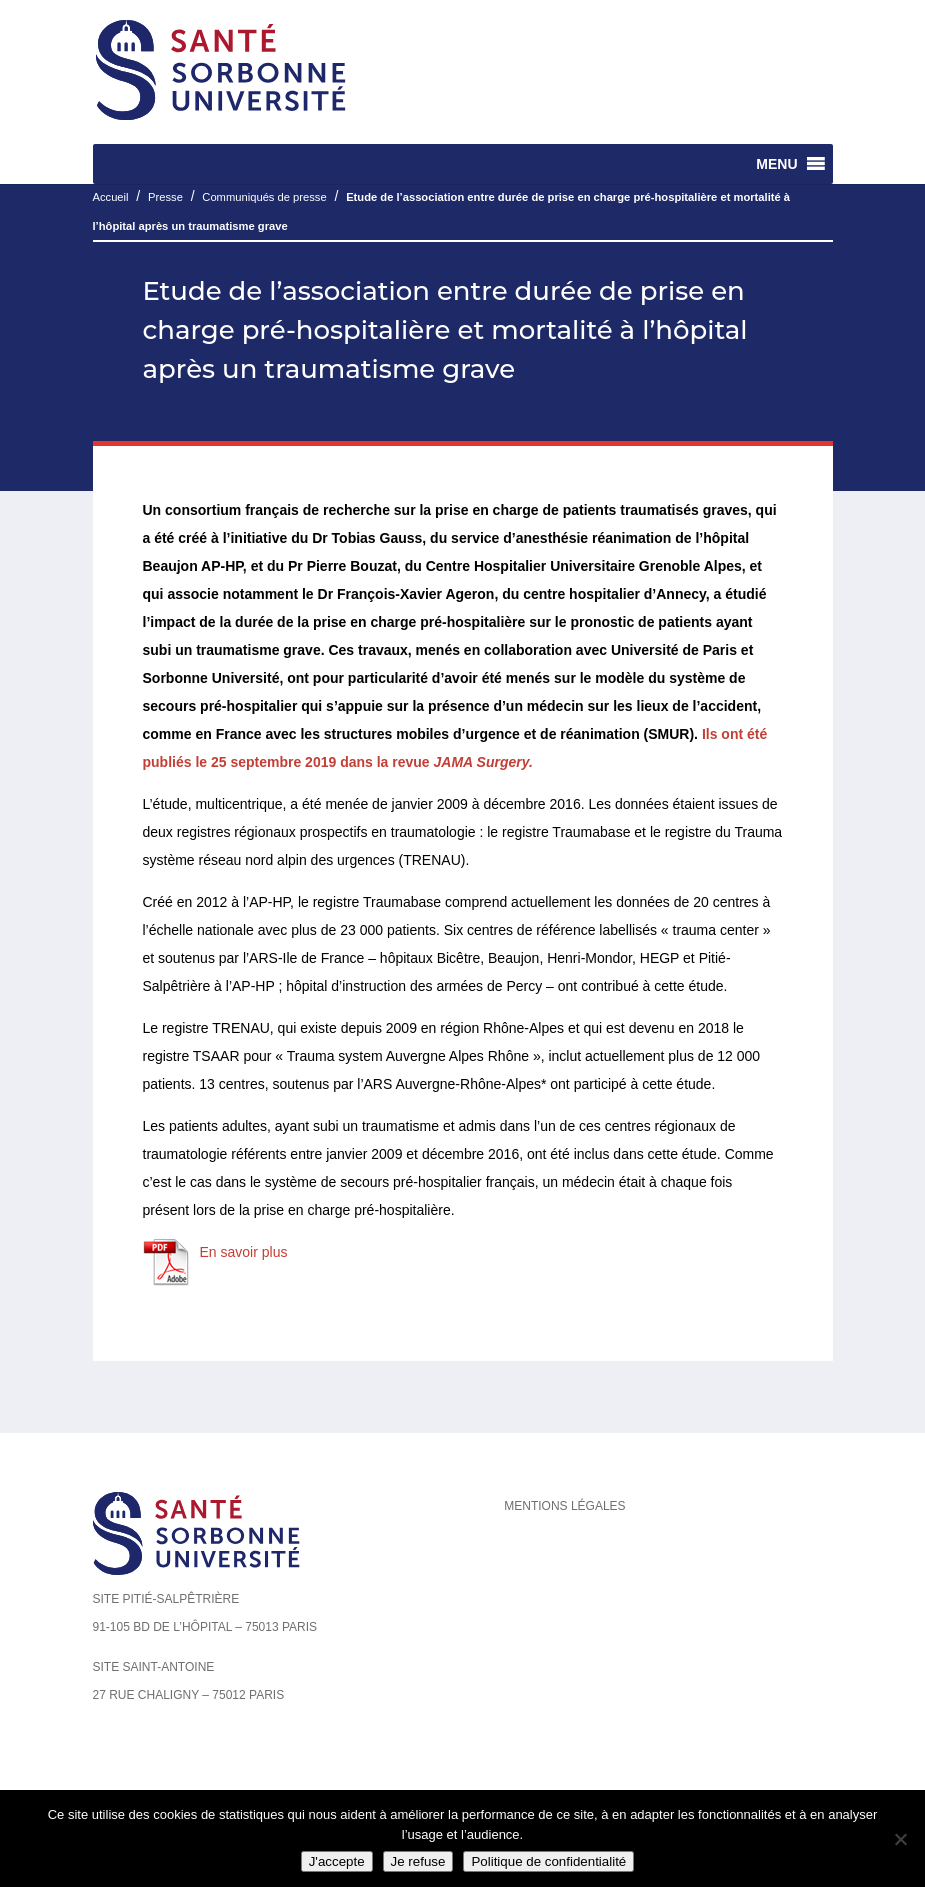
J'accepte (337, 1861)
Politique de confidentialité (548, 1861)
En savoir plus (244, 1252)
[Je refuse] (900, 1839)
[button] (776, 164)
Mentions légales (564, 1506)
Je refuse (418, 1861)
